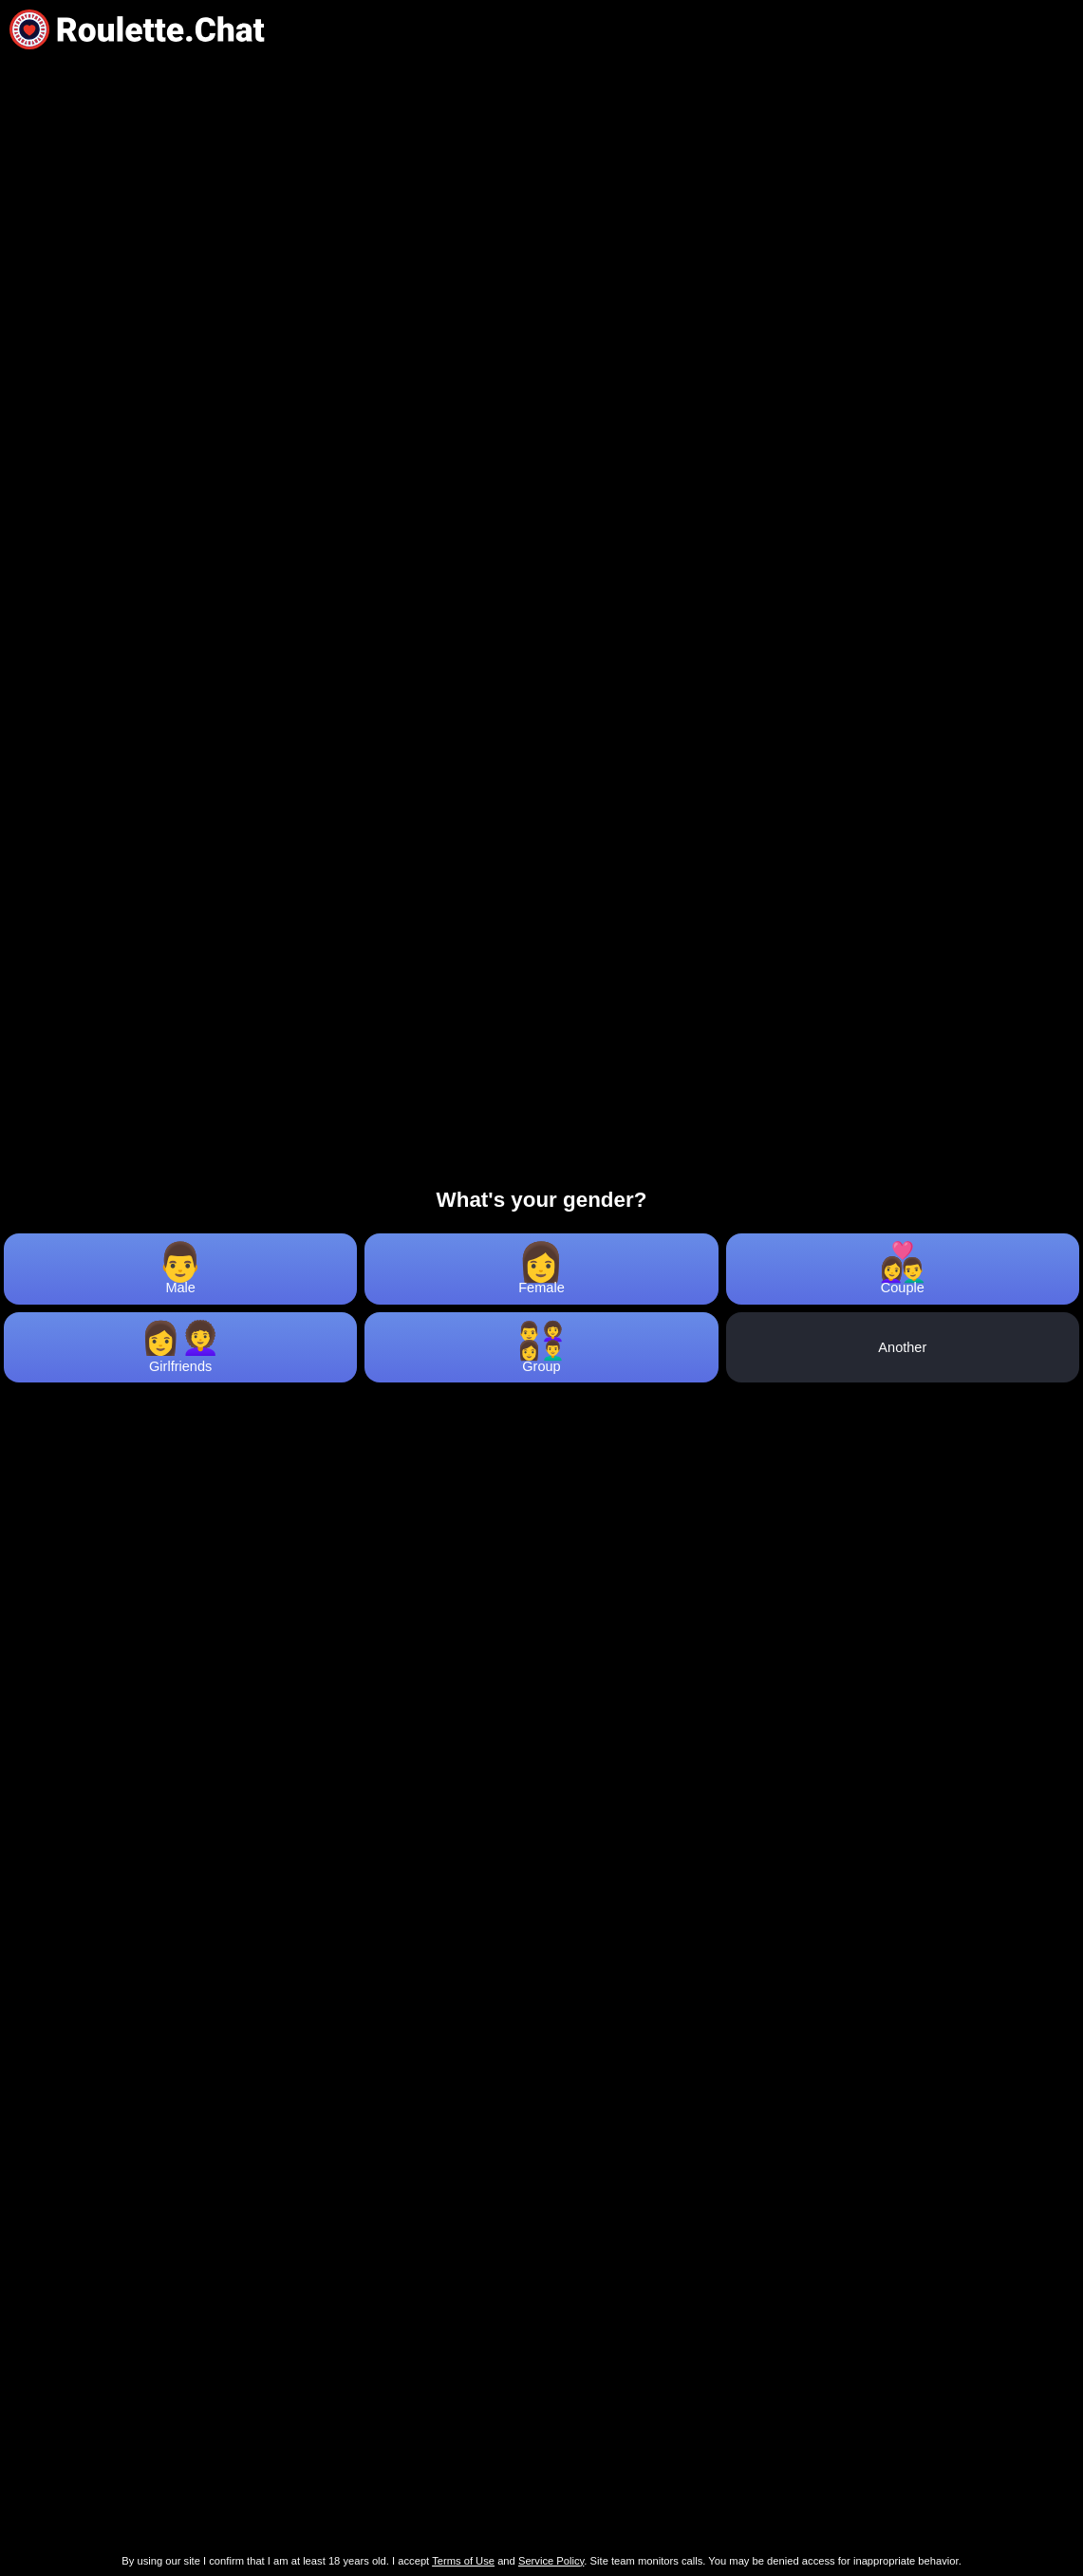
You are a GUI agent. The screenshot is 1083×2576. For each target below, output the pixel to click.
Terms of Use (463, 2561)
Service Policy (551, 2561)
